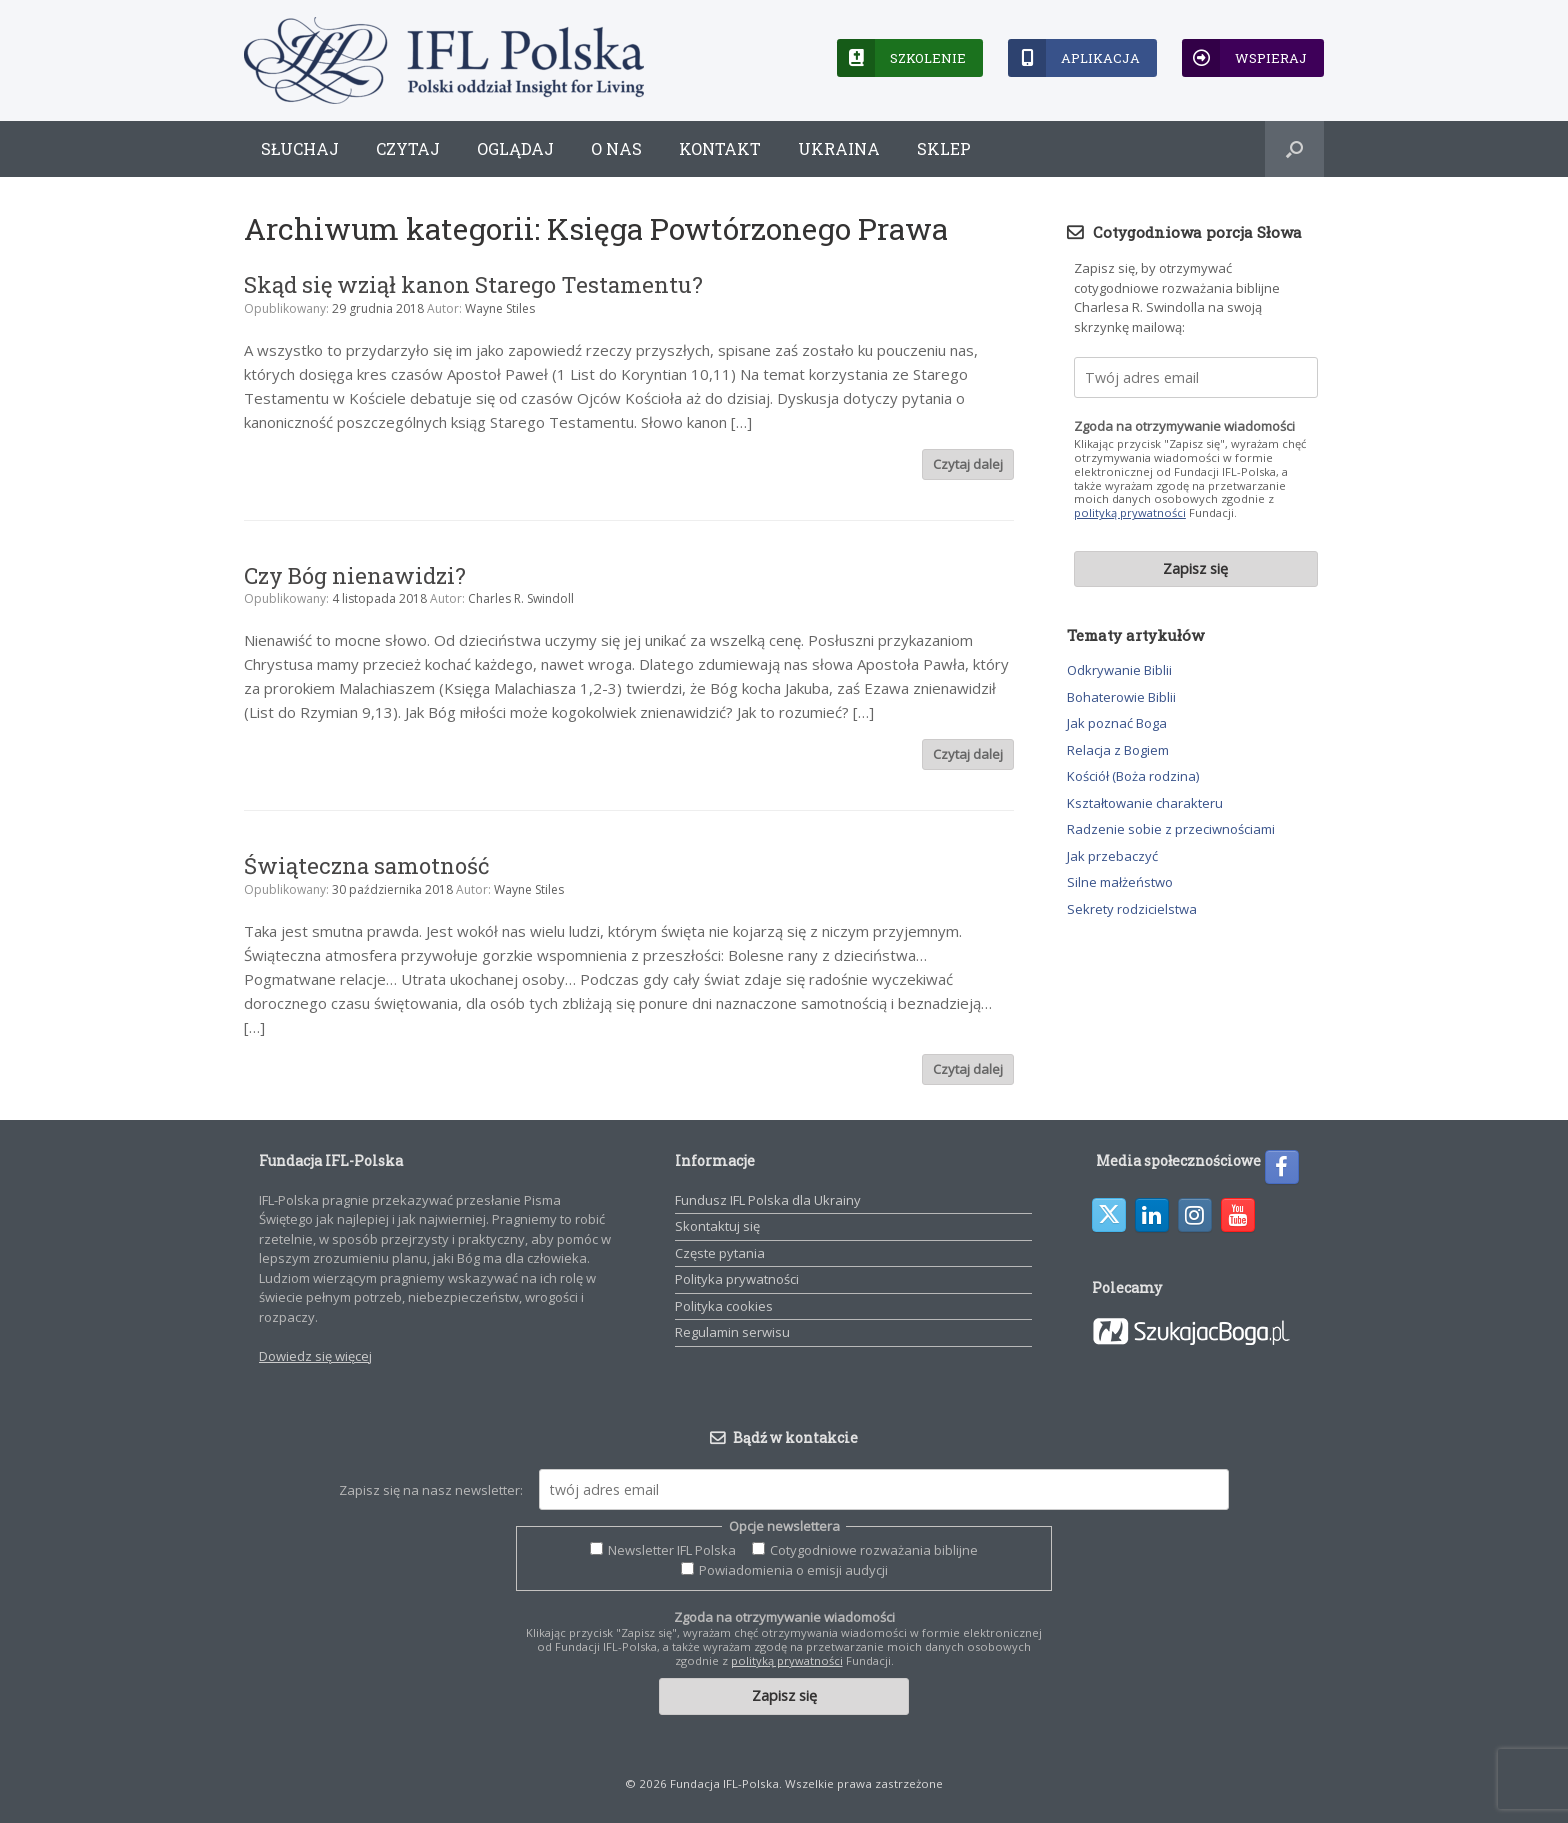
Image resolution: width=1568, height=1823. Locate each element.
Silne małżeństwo (1120, 882)
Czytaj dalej (968, 464)
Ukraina (839, 148)
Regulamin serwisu (732, 1332)
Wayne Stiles (500, 308)
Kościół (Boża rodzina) (1133, 776)
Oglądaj (515, 148)
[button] (1294, 149)
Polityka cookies (724, 1306)
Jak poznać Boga (1117, 723)
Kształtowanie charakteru (1145, 803)
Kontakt (720, 148)
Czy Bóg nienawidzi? (355, 575)
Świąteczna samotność (367, 865)
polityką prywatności (1130, 512)
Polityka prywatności (737, 1279)
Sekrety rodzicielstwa (1132, 909)
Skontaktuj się (717, 1226)
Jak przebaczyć (1112, 856)
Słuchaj (300, 148)
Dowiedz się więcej (315, 1356)
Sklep (944, 148)
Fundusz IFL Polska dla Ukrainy (768, 1200)
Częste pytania (720, 1253)
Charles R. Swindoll (521, 598)
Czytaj (408, 148)
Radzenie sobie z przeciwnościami (1171, 829)
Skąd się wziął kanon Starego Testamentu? (473, 284)
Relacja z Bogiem (1118, 750)
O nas (616, 148)
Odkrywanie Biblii (1119, 670)
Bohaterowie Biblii (1121, 697)
